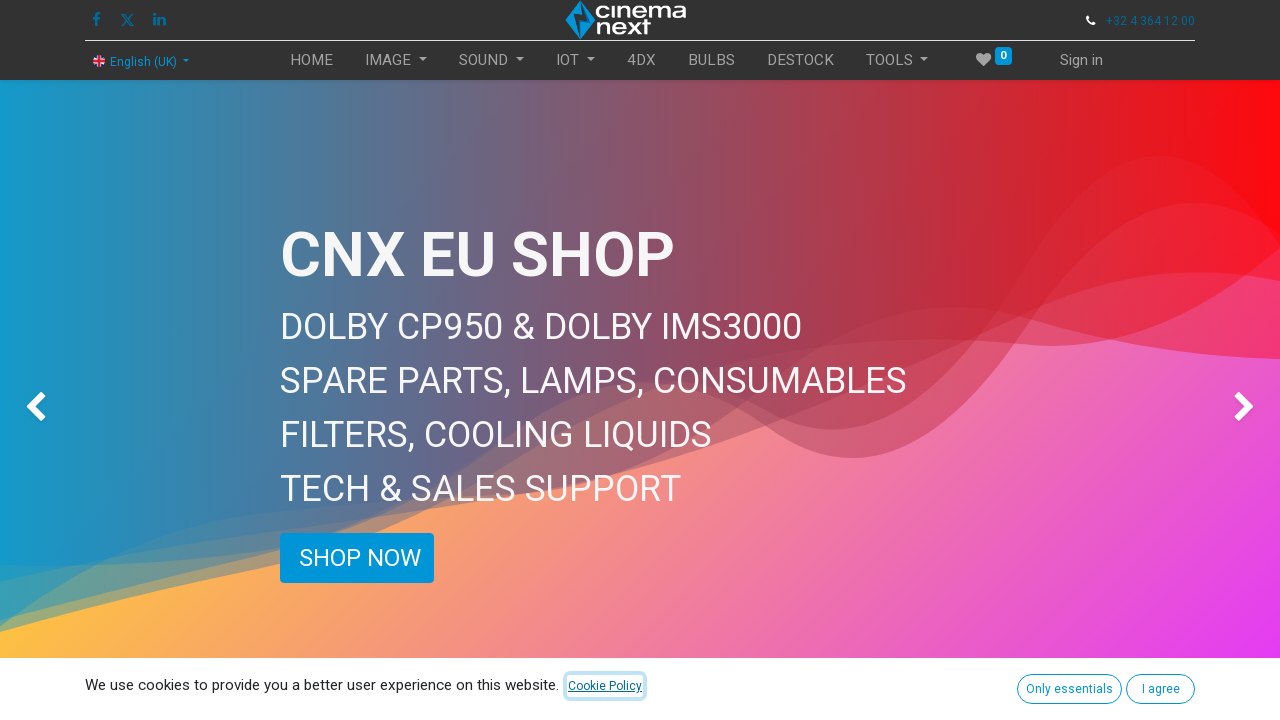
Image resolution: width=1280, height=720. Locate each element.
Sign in (1081, 60)
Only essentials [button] (1069, 689)
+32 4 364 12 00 (1150, 21)
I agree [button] (1161, 689)
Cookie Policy (605, 686)
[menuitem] (311, 60)
